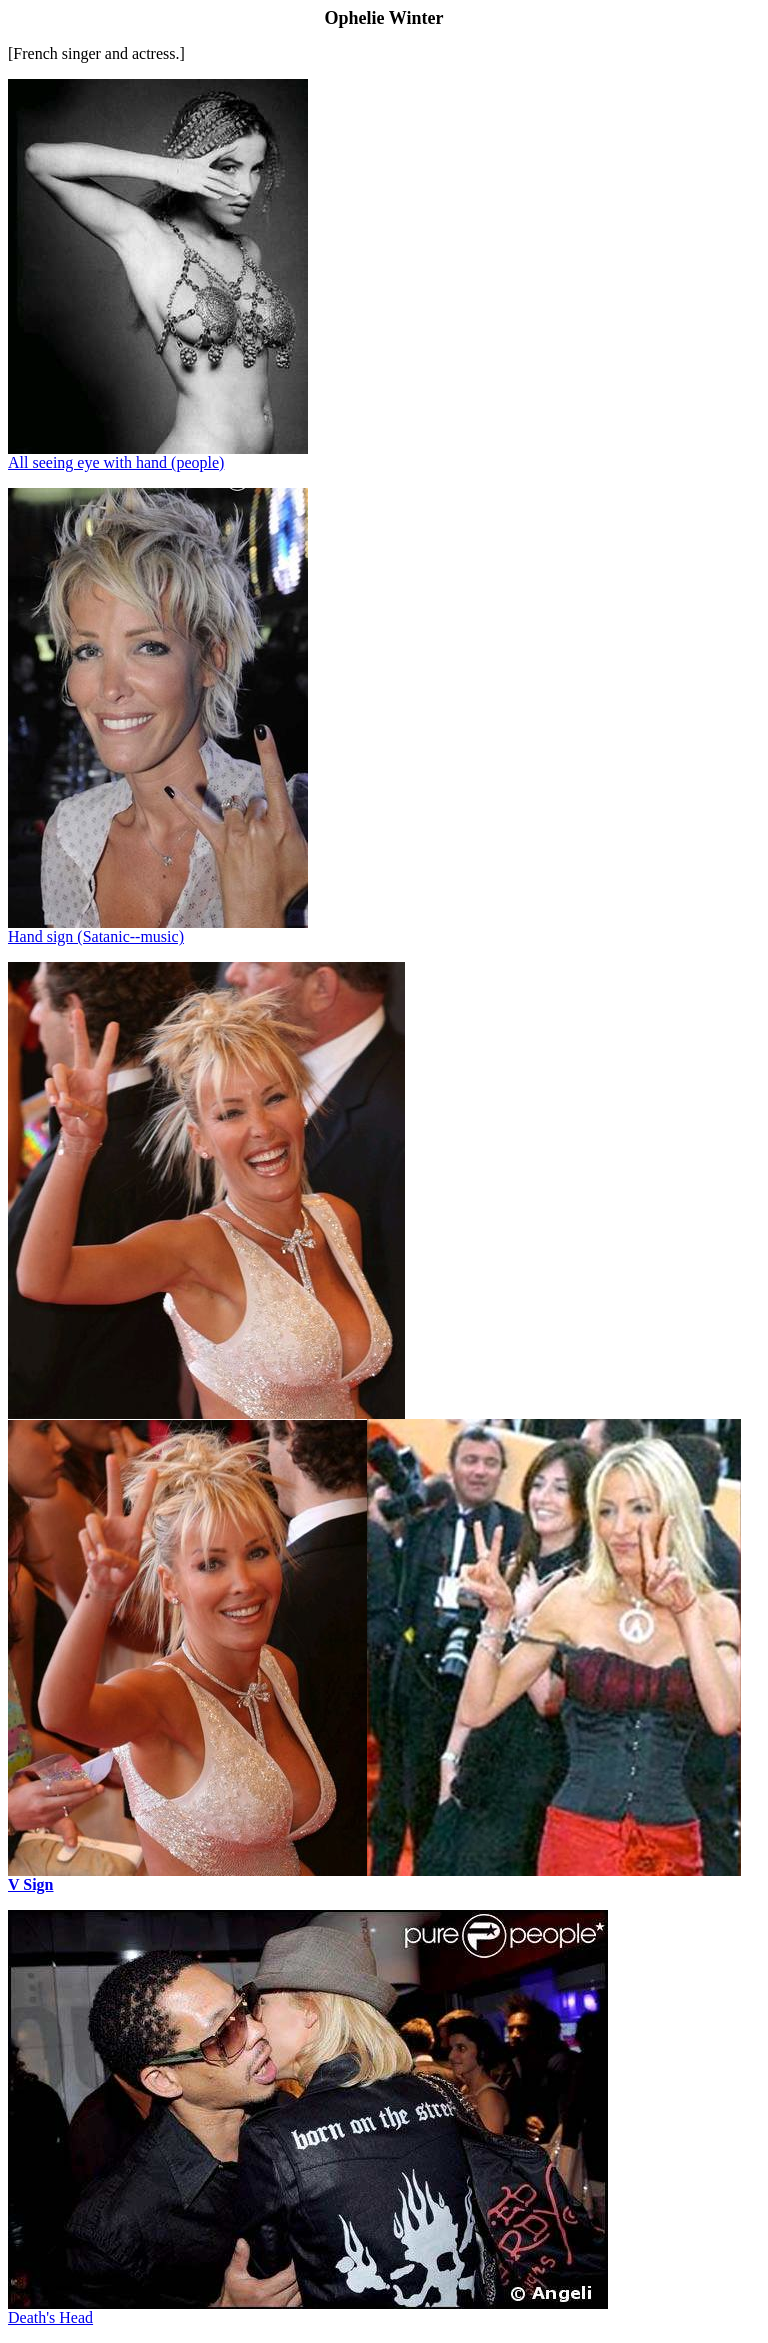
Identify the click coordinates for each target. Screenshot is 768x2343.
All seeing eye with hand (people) (116, 462)
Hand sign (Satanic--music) (96, 936)
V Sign (31, 1884)
